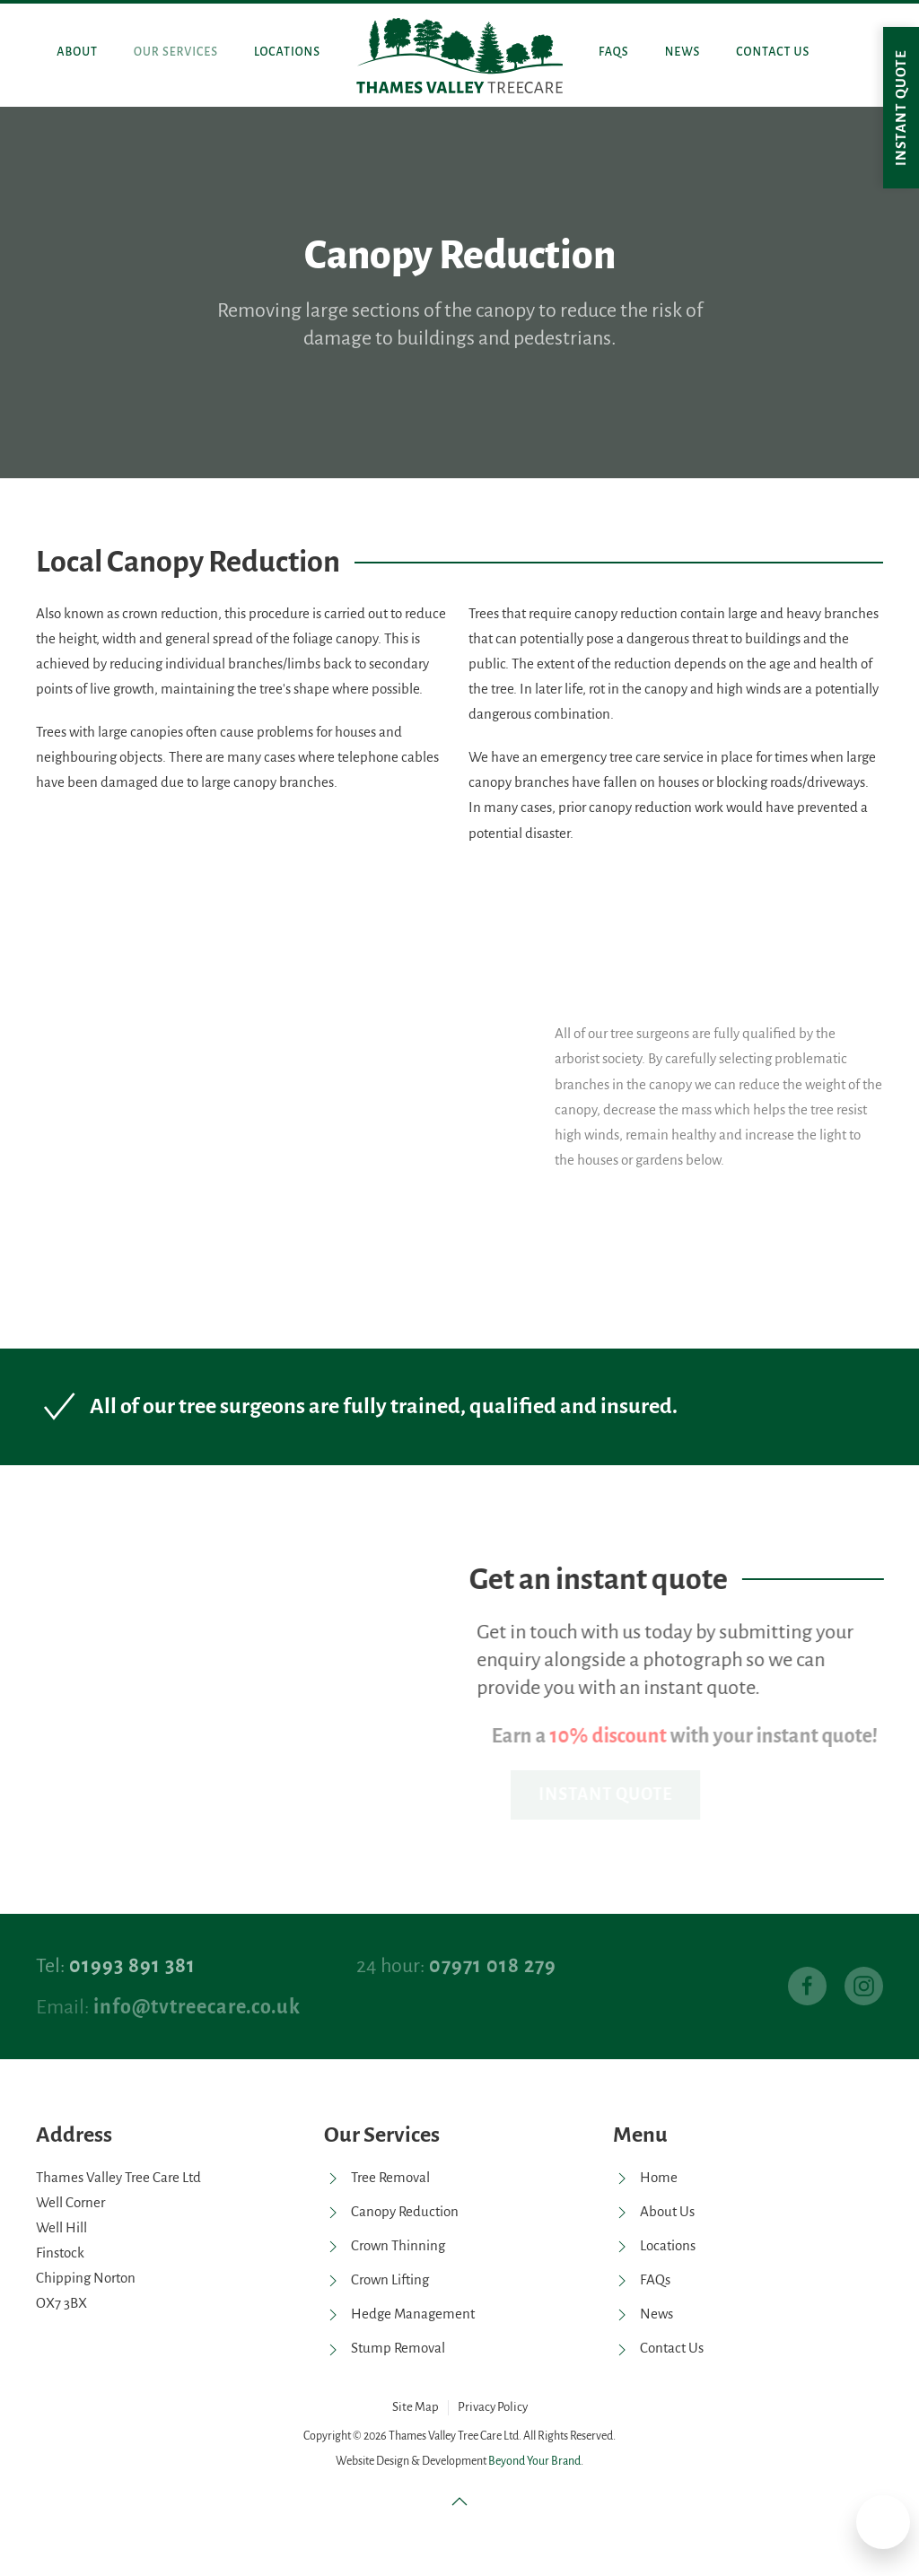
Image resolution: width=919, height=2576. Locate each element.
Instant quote (900, 107)
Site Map (415, 2407)
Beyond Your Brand (534, 2461)
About (77, 52)
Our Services (176, 52)
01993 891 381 (132, 1966)
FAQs (614, 52)
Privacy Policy (493, 2407)
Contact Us (773, 52)
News (683, 52)
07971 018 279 (492, 1966)
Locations (287, 52)
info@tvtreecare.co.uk (197, 2007)
